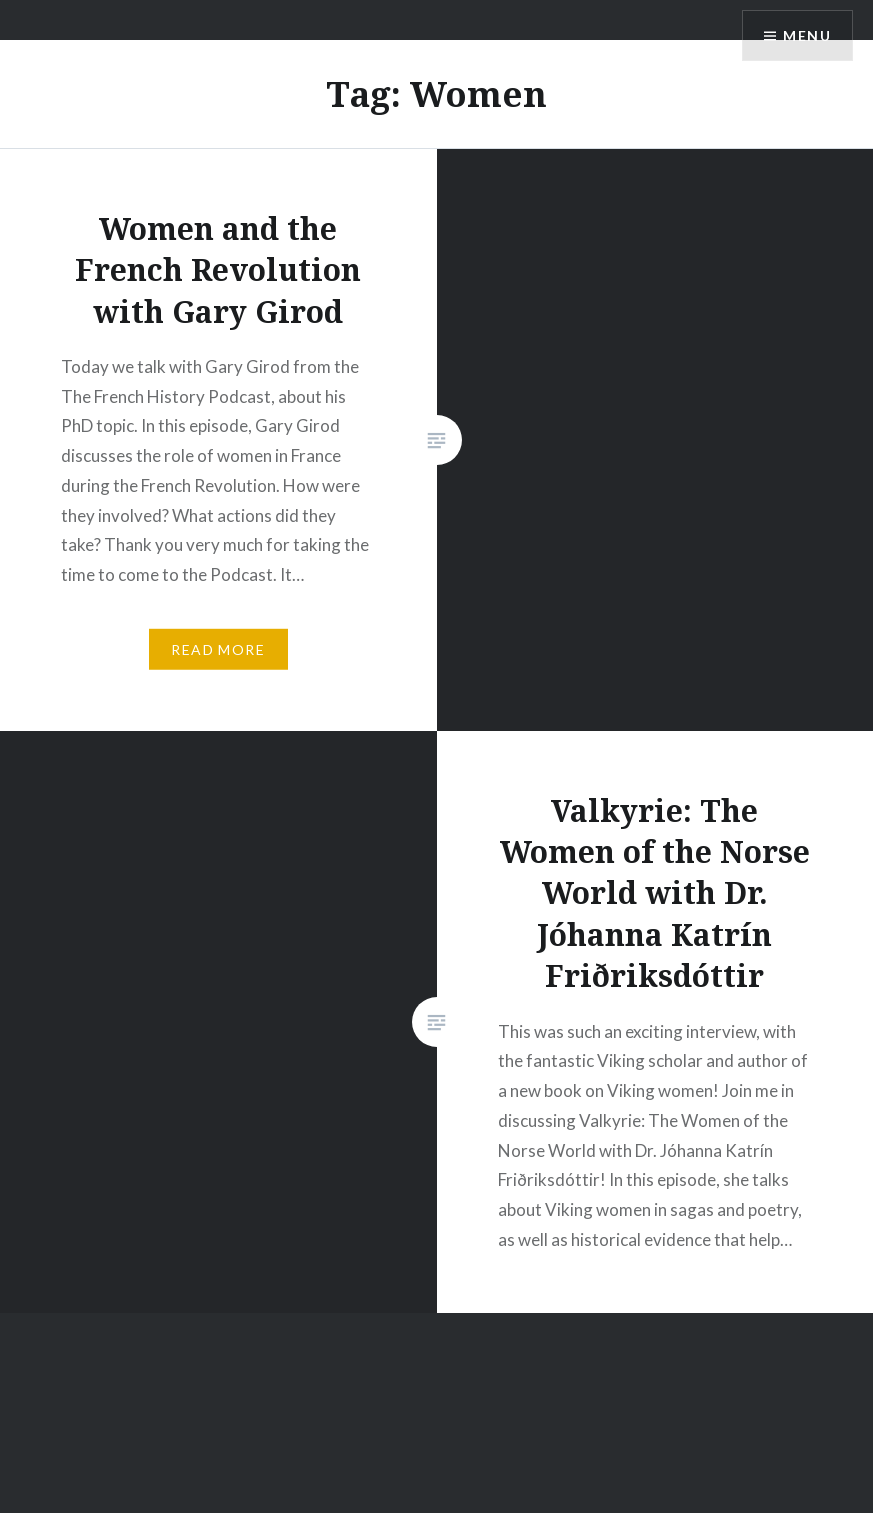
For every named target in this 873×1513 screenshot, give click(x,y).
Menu (807, 35)
